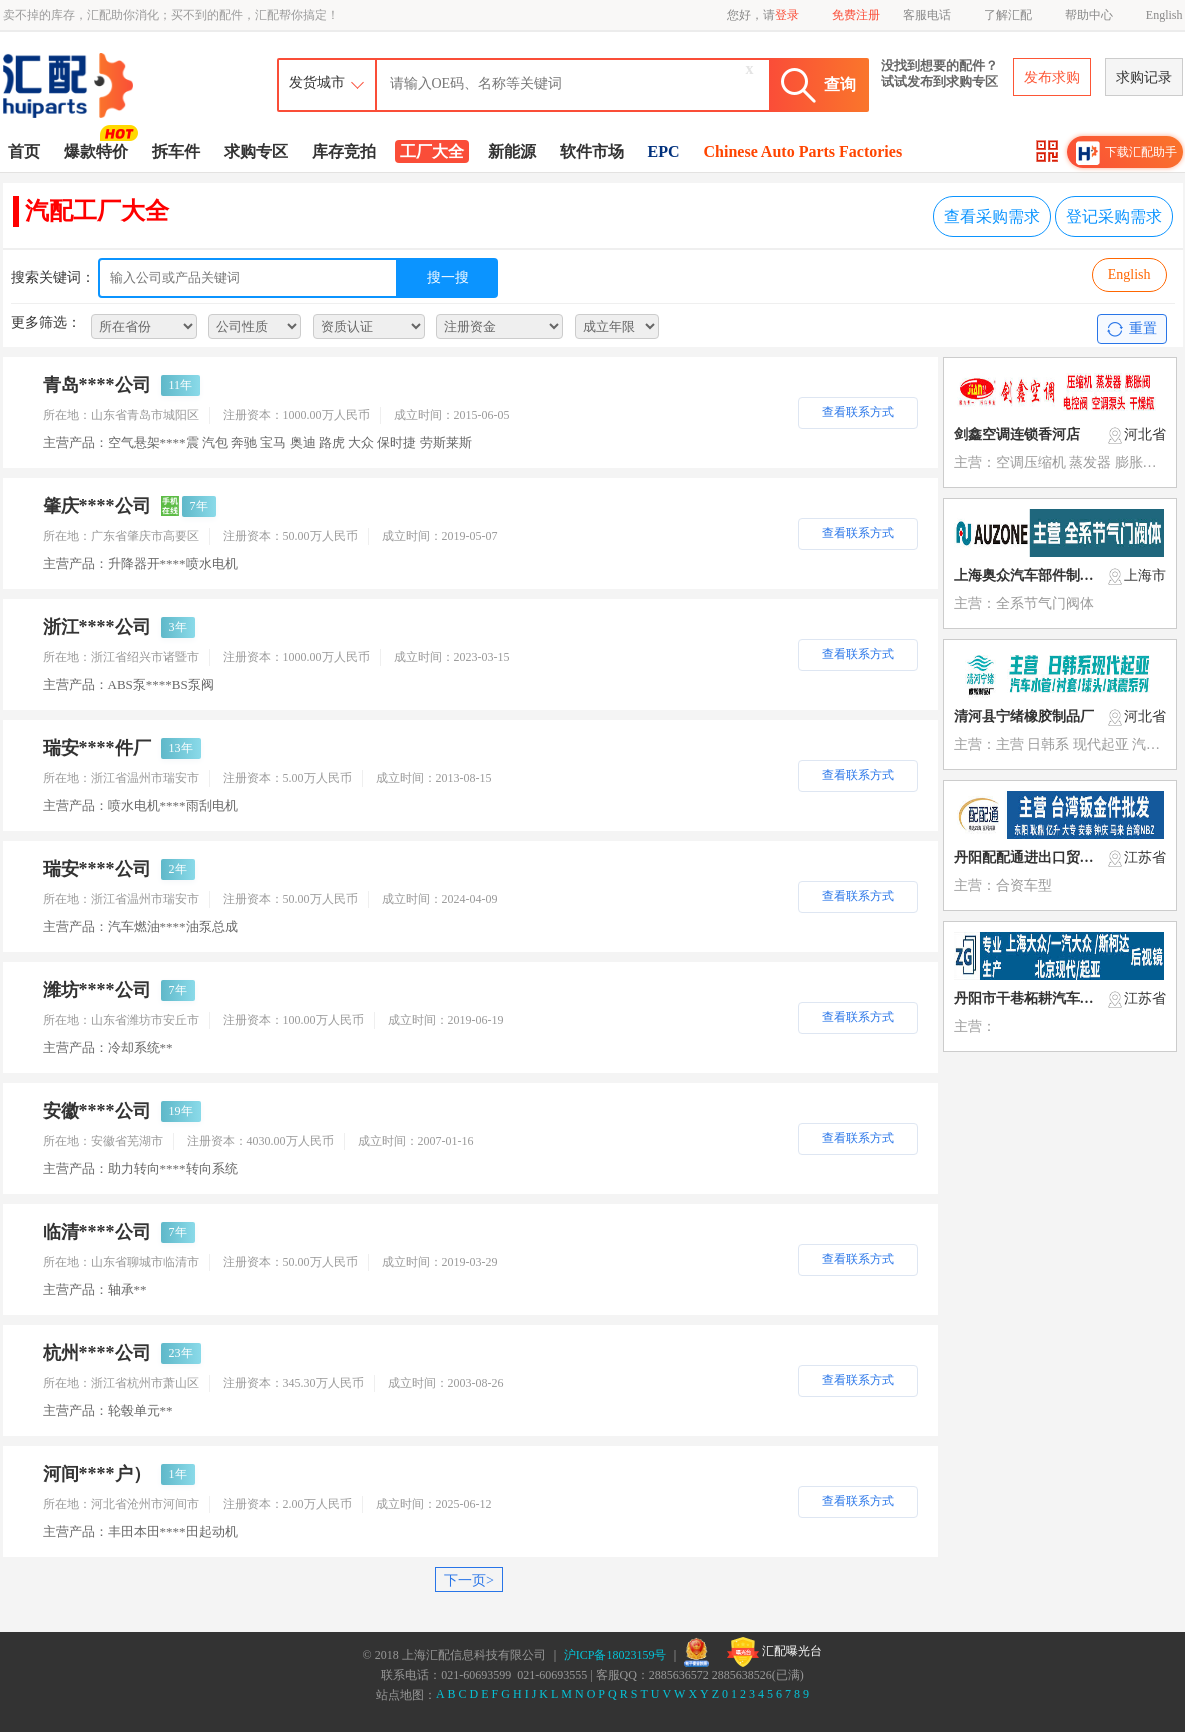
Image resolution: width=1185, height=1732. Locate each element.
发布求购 (1052, 77)
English (1164, 15)
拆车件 (176, 151)
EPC (664, 151)
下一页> (469, 1580)
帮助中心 (1089, 15)
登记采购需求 (1114, 216)
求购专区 (256, 151)
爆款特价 (98, 150)
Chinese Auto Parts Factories (803, 151)
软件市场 (592, 151)
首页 (24, 151)
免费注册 (856, 15)
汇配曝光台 (774, 1652)
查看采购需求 (992, 216)
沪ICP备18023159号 (615, 1655)
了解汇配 (1008, 15)
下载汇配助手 (1127, 153)
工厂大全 (432, 151)
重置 (1131, 329)
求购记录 (1144, 77)
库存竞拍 (344, 151)
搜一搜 (448, 277)
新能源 (512, 151)
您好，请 (763, 15)
